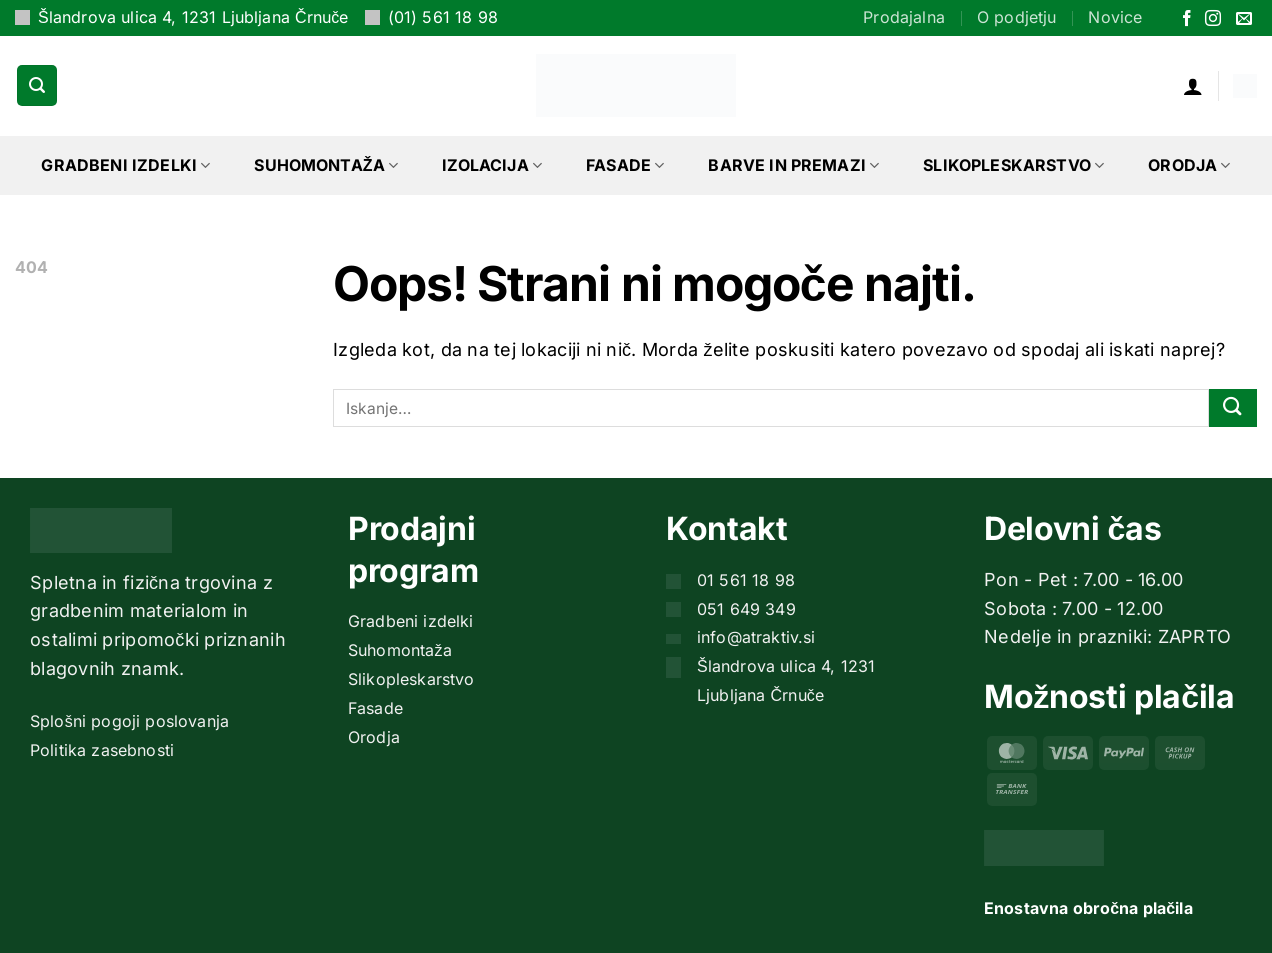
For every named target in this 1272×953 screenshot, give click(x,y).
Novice (1115, 17)
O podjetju (1017, 17)
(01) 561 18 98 (443, 17)
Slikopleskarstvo (1013, 165)
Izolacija (492, 165)
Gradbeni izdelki (125, 165)
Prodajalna (904, 17)
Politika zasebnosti (102, 750)
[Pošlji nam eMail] (1244, 19)
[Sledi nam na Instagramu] (1213, 19)
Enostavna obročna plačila (1088, 908)
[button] (37, 85)
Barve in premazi (793, 165)
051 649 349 (746, 609)
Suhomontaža (326, 165)
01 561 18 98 (746, 580)
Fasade (625, 165)
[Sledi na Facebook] (1187, 19)
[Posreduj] (1233, 408)
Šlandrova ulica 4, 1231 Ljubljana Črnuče (193, 17)
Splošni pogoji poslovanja (129, 721)
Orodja (1189, 165)
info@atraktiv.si (756, 637)
